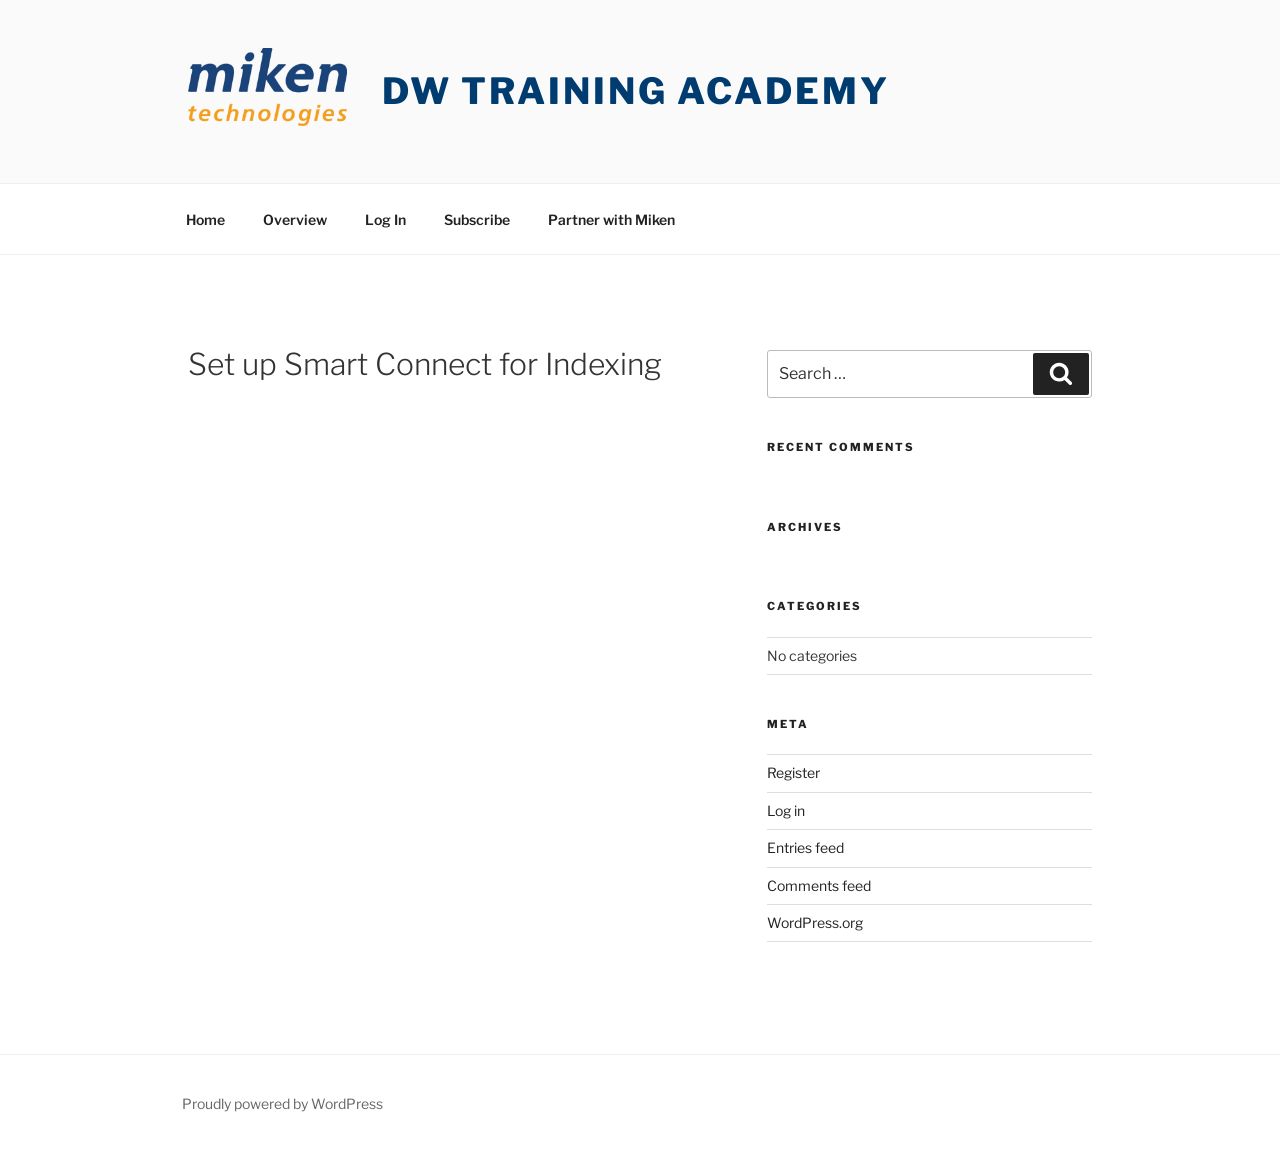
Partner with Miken (611, 219)
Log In (385, 219)
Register (793, 772)
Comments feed (819, 885)
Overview (295, 219)
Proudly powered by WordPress (282, 1103)
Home (205, 219)
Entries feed (805, 847)
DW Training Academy (636, 91)
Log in (786, 810)
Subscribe (477, 219)
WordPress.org (815, 922)
